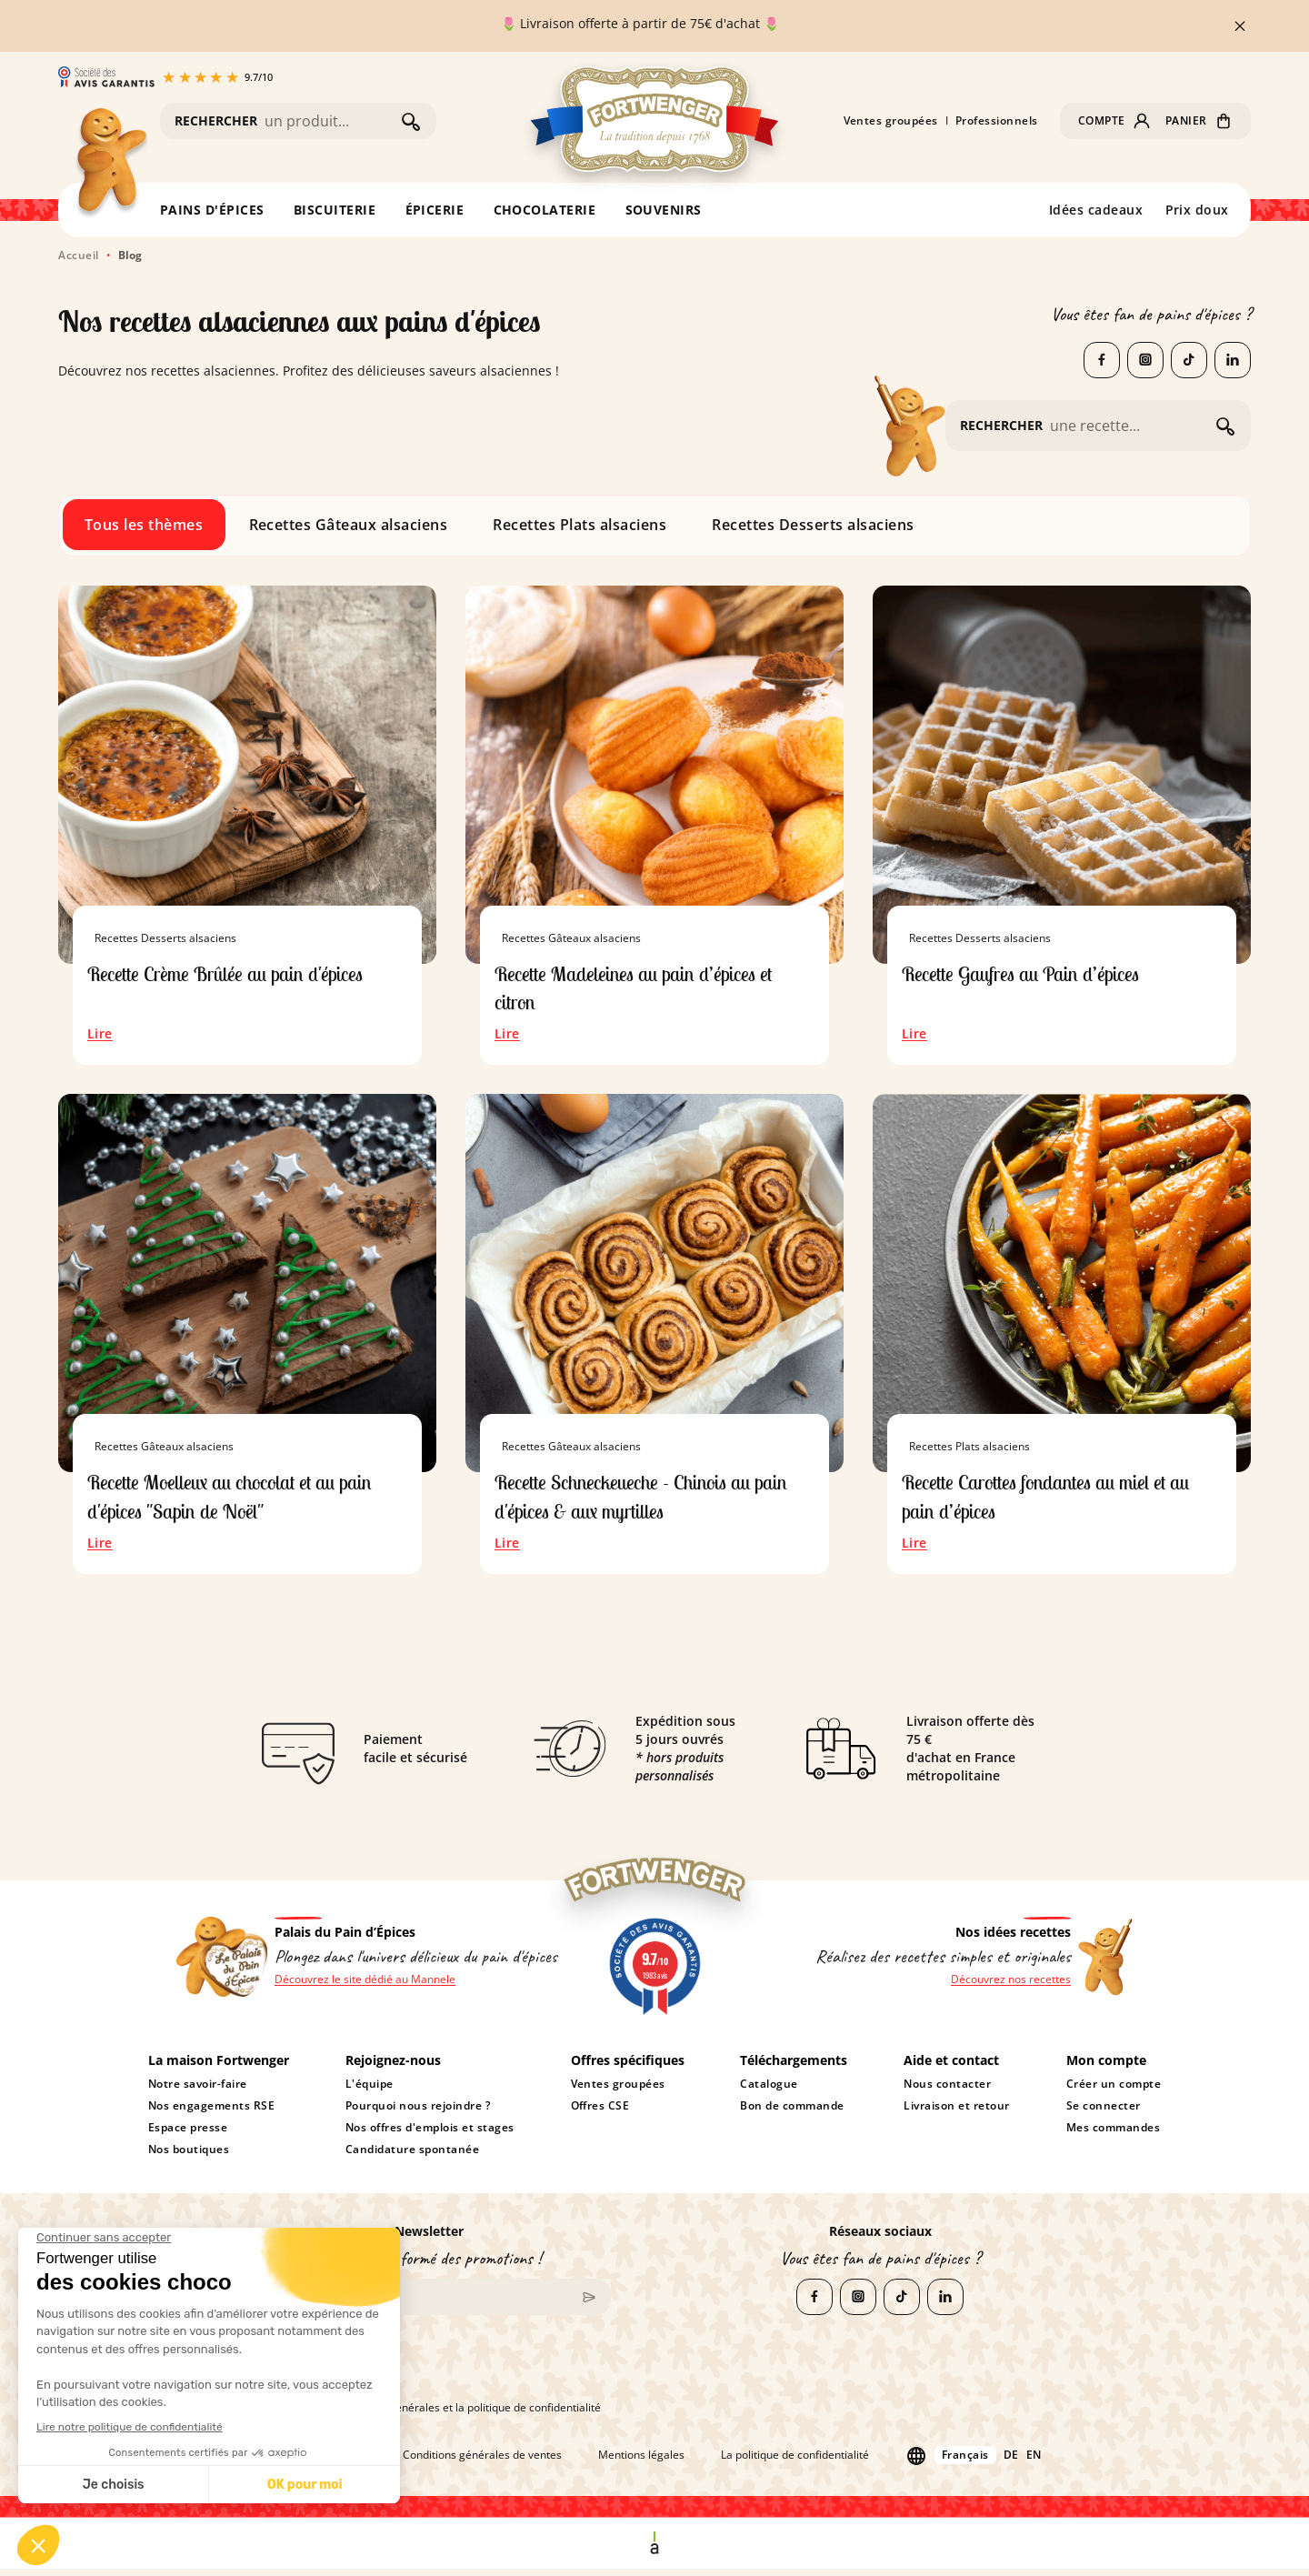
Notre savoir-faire (197, 2091)
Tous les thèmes (144, 525)
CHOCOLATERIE (545, 209)
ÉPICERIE (435, 209)
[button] (1114, 121)
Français (965, 2463)
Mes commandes (1113, 2135)
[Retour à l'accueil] (110, 164)
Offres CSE (600, 2113)
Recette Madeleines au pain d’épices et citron (646, 989)
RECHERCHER (216, 120)
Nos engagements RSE (211, 2113)
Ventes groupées (891, 121)
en (1034, 2463)
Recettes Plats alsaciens (579, 525)
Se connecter (1103, 2113)
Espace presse (188, 2135)
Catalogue (769, 2091)
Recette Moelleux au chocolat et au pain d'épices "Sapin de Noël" (242, 1501)
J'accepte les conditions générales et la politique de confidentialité (424, 2415)
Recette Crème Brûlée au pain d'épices (237, 973)
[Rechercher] (329, 121)
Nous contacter (947, 2091)
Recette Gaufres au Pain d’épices (1032, 973)
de (1011, 2463)
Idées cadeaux (1096, 209)
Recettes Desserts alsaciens (813, 525)
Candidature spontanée (412, 2157)
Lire (100, 1038)
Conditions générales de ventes (482, 2463)
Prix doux (1197, 209)
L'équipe (369, 2091)
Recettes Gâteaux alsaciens (348, 525)
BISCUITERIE (335, 209)
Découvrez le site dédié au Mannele (365, 1987)
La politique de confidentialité (795, 2463)
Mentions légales (641, 2463)
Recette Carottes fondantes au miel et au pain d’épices (1061, 1501)
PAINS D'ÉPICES (212, 209)
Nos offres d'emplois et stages (430, 2135)
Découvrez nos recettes (1011, 1987)
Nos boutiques (189, 2157)
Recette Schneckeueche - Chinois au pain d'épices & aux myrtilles (654, 1501)
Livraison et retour (957, 2113)
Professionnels (996, 121)
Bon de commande (792, 2113)
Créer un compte (1114, 2091)
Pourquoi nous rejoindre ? (417, 2113)
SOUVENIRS (664, 209)
